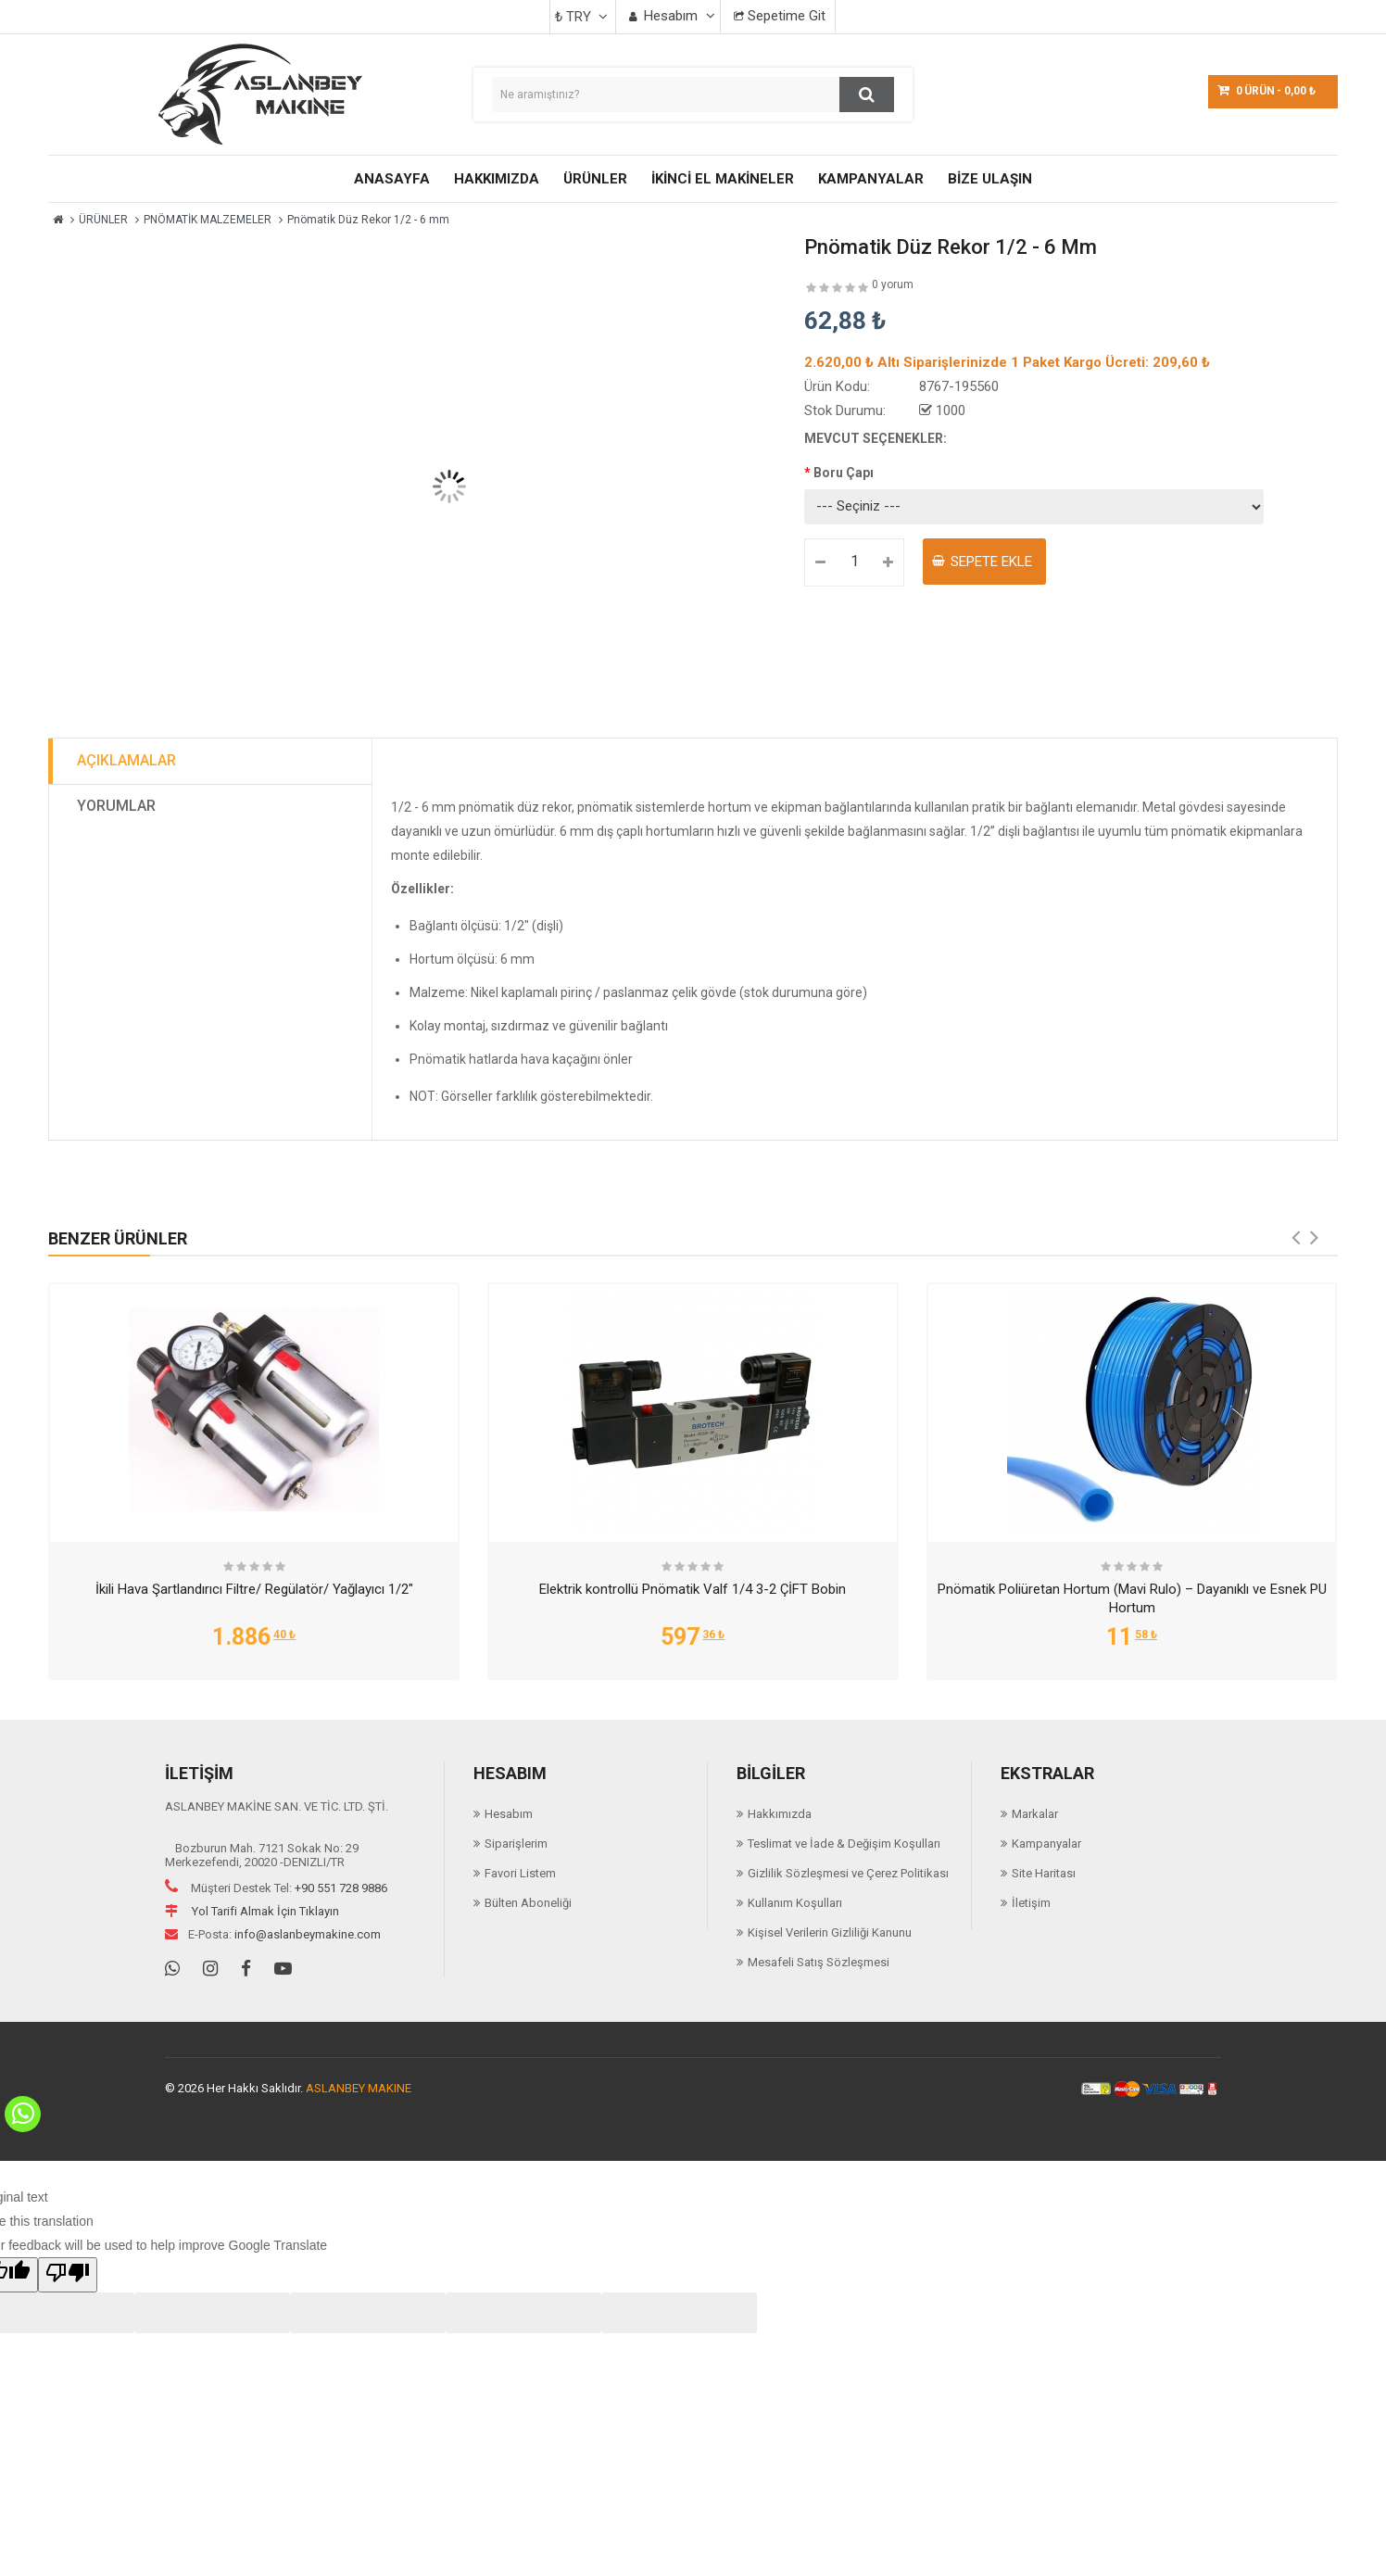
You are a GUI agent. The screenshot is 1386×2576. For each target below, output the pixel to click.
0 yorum (893, 284)
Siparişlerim (516, 1843)
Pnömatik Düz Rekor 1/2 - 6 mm (368, 219)
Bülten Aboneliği (528, 1903)
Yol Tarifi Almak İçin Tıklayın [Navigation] (252, 1911)
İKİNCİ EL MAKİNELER (722, 178)
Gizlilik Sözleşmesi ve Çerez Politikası (848, 1873)
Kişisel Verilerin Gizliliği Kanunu (830, 1932)
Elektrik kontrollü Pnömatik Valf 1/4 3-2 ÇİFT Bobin (692, 1589)
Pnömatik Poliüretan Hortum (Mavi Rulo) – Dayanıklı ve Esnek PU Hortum (1132, 1598)
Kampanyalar (1046, 1843)
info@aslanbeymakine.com (307, 1934)
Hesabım (509, 1814)
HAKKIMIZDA (496, 178)
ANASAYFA (392, 178)
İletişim (1031, 1903)
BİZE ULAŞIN (990, 178)
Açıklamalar (126, 760)
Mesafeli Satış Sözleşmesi (818, 1962)
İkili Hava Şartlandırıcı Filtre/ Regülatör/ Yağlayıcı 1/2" (254, 1589)
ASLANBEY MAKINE (358, 2088)
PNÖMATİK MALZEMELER (207, 219)
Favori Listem (520, 1873)
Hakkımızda (780, 1814)
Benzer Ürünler (117, 1238)
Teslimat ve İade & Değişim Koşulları (844, 1843)
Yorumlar (116, 805)
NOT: (425, 1096)
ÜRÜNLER (595, 178)
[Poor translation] (67, 2274)
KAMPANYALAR (871, 178)
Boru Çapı (843, 472)
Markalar (1035, 1814)
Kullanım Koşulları (795, 1903)
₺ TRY (581, 16)
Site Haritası (1044, 1873)
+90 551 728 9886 (341, 1888)
